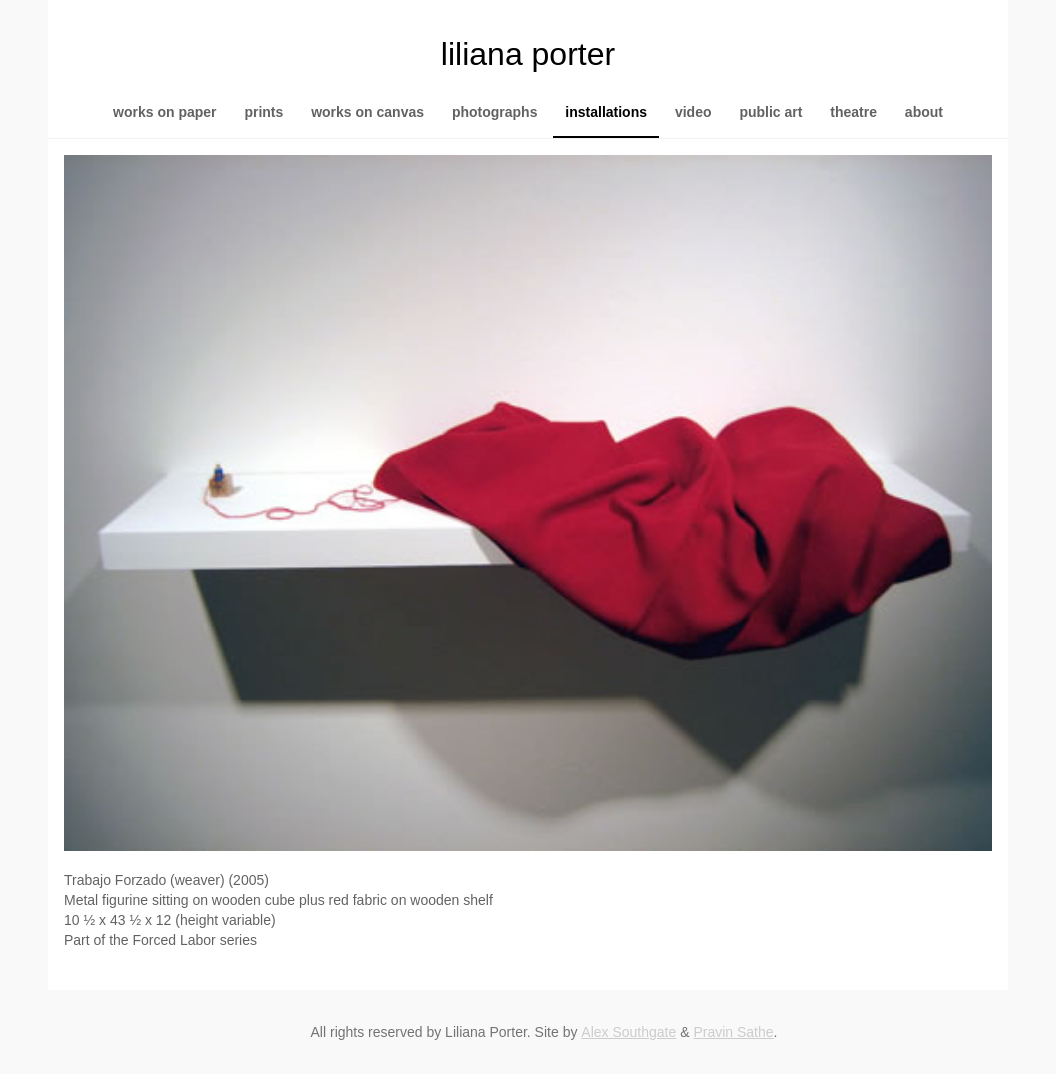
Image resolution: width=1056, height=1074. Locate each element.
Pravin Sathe (733, 1032)
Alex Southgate (628, 1032)
